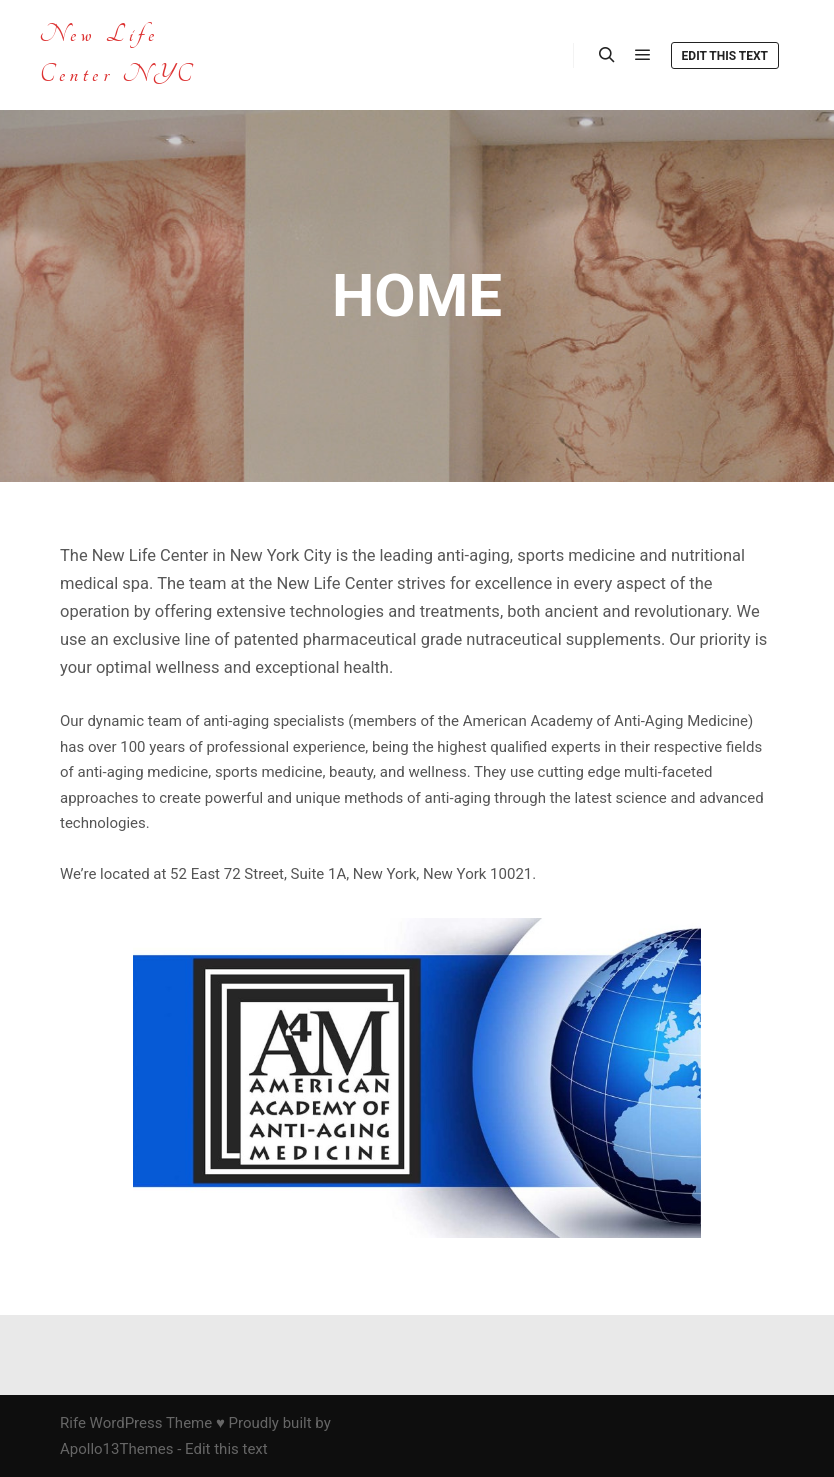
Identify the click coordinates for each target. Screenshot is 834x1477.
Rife (73, 1423)
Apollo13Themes (117, 1449)
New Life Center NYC (118, 54)
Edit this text (725, 56)
